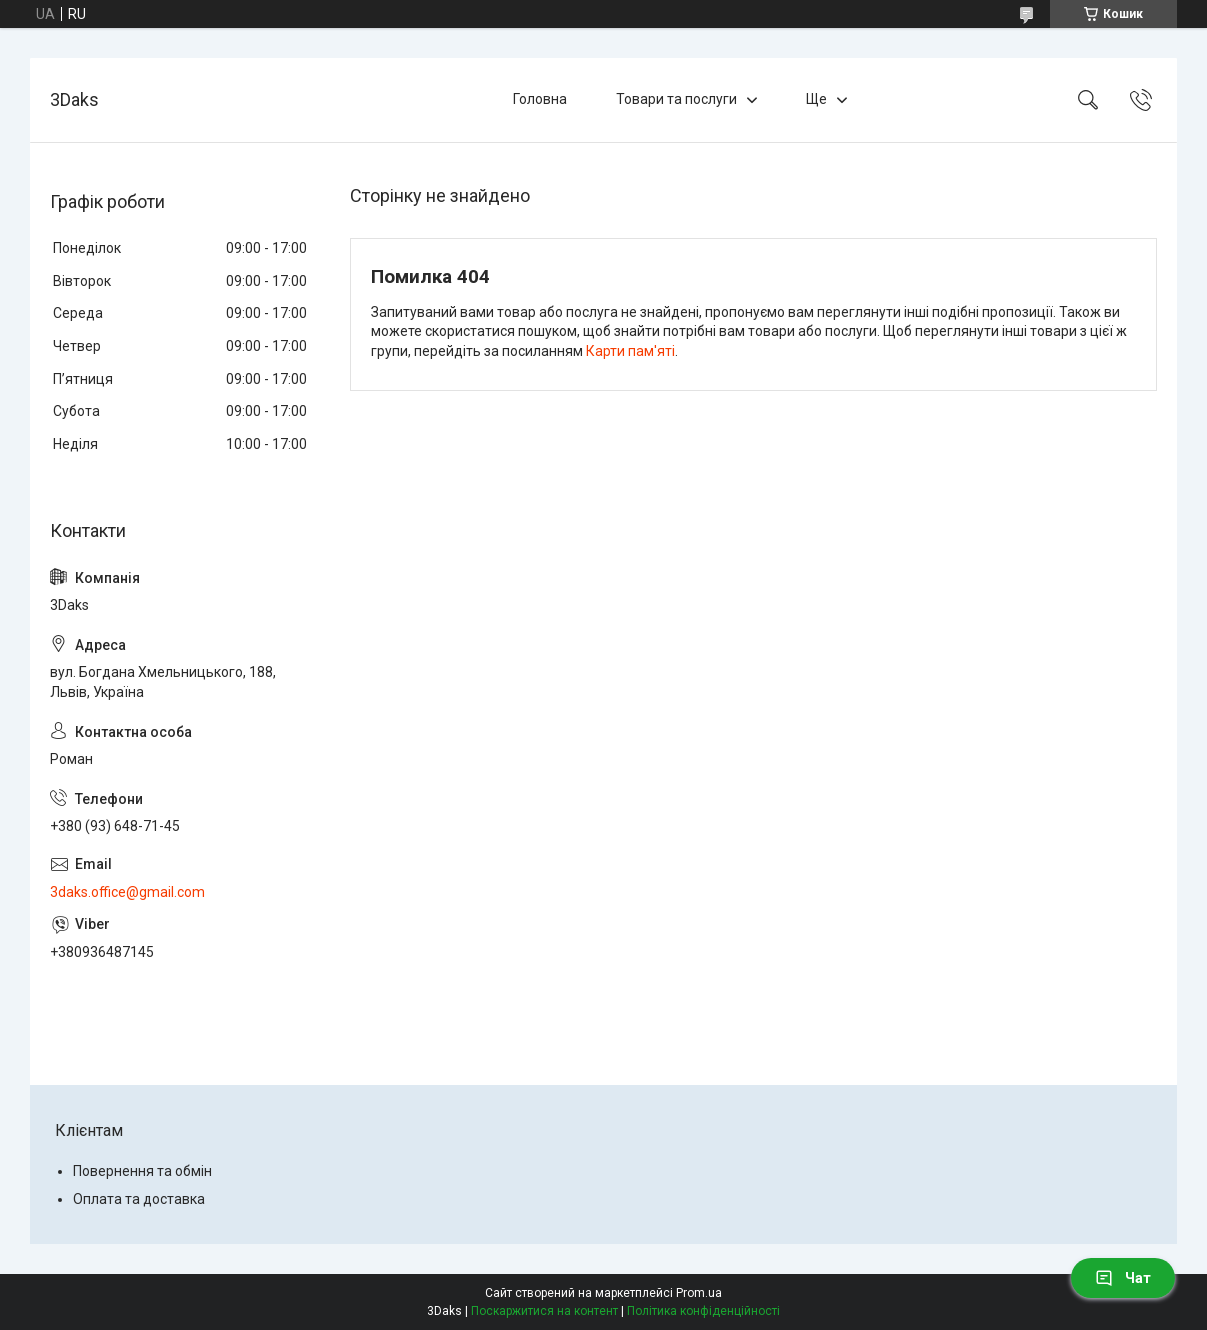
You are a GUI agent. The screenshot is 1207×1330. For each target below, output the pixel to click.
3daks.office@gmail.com (127, 892)
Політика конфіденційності (703, 1311)
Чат (1123, 1278)
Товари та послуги (676, 99)
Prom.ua (699, 1293)
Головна (540, 99)
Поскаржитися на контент (544, 1311)
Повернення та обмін (142, 1171)
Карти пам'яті (630, 351)
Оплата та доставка (139, 1199)
